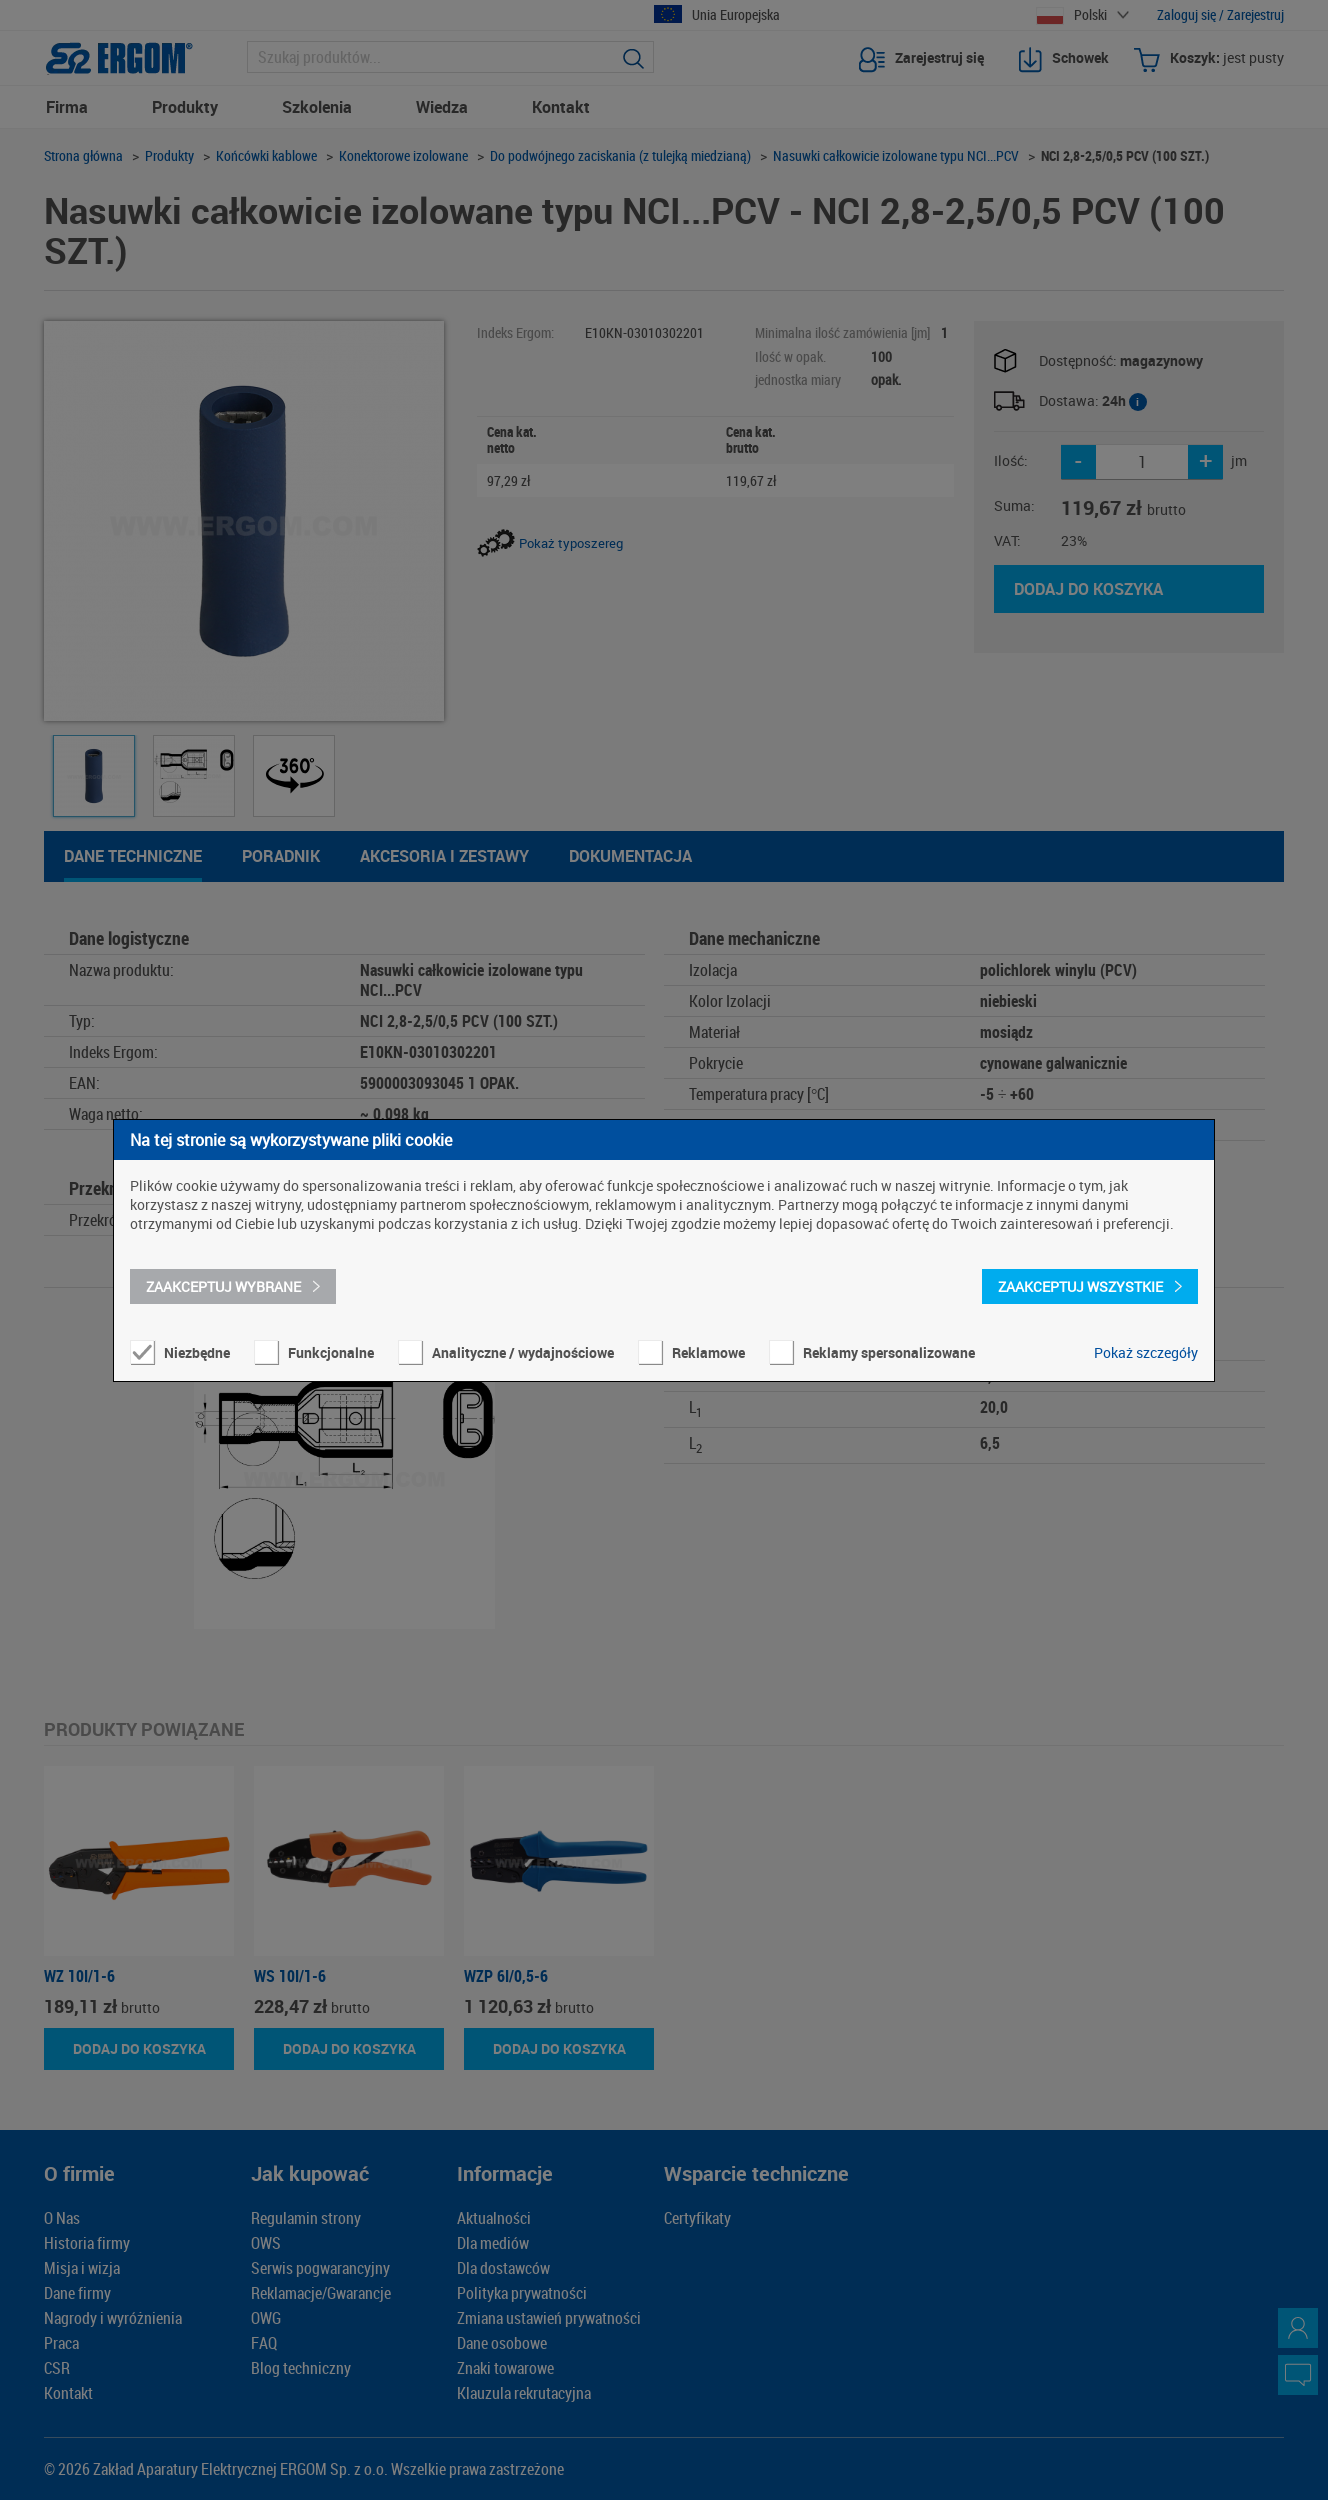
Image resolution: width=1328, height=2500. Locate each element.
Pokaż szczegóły (1146, 1352)
